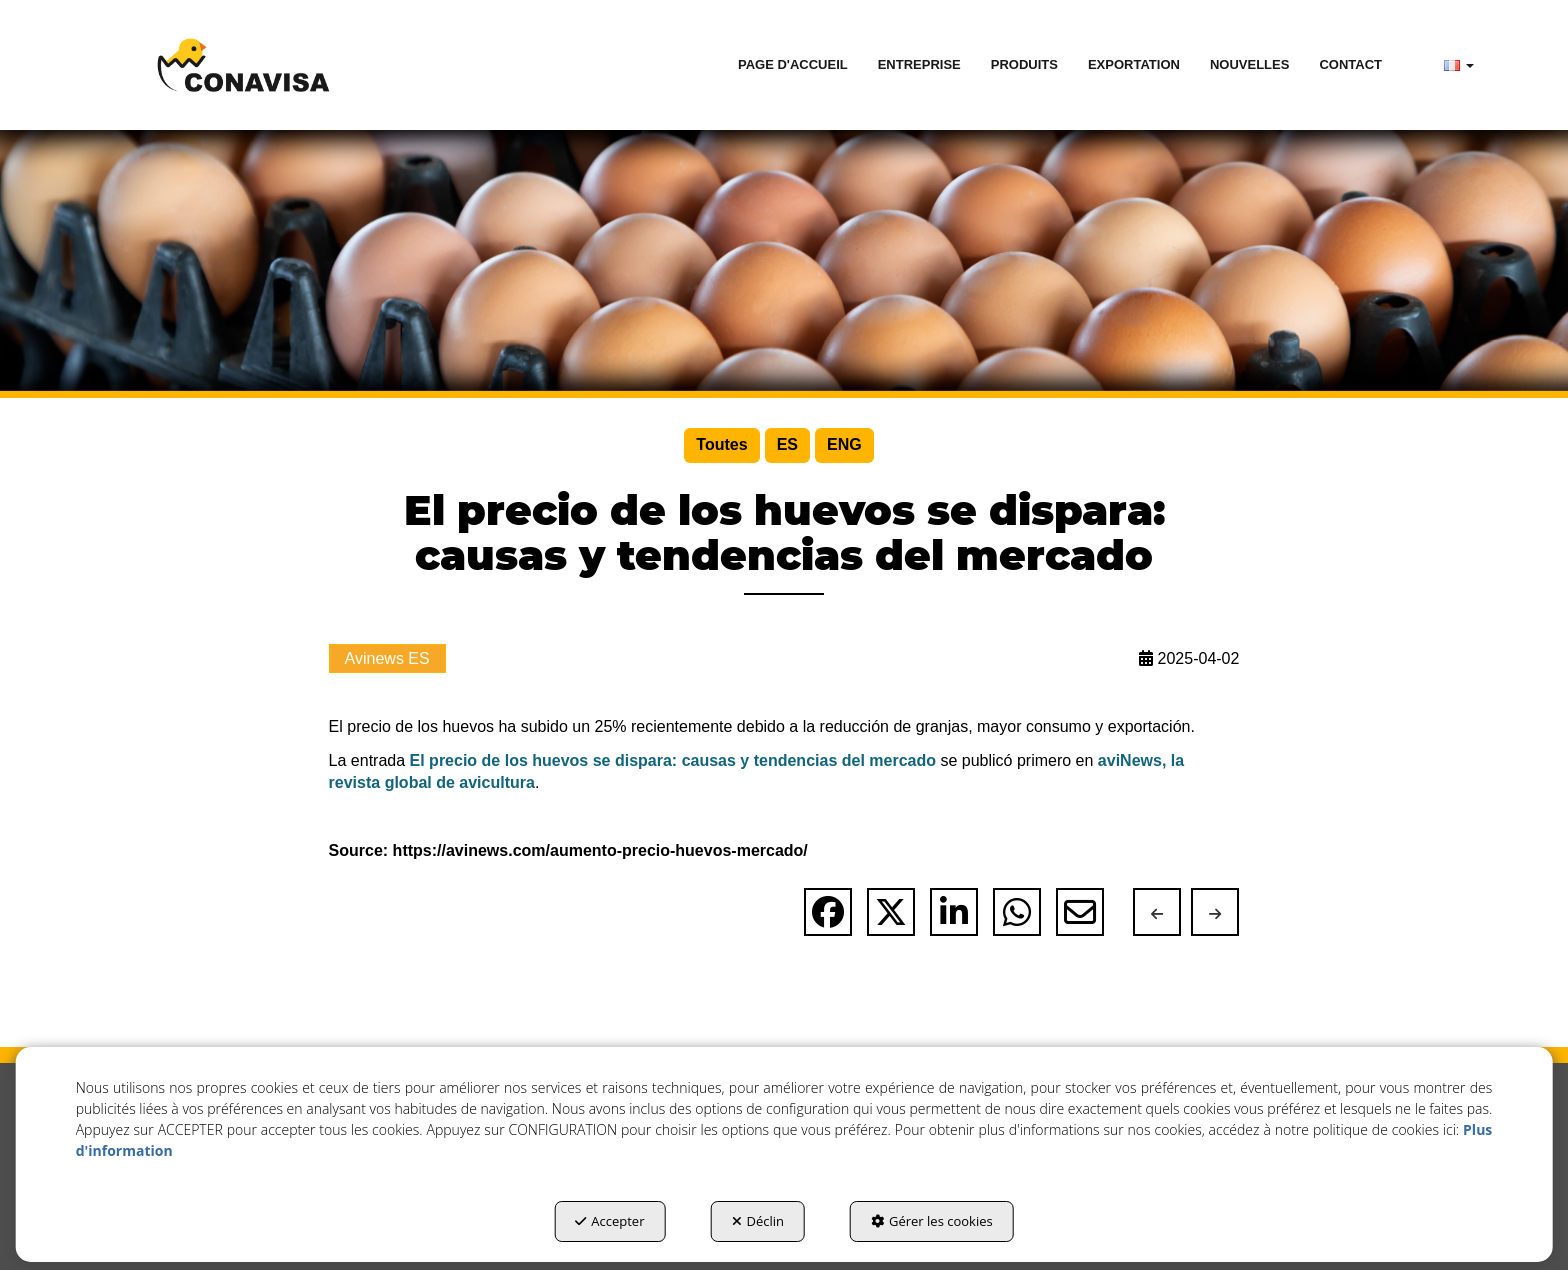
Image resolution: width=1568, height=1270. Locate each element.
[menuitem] (793, 65)
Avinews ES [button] (387, 658)
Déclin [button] (758, 1221)
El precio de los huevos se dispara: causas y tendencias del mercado (673, 760)
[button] (243, 65)
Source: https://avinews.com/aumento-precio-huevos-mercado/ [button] (568, 850)
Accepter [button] (609, 1221)
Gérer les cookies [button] (932, 1221)
